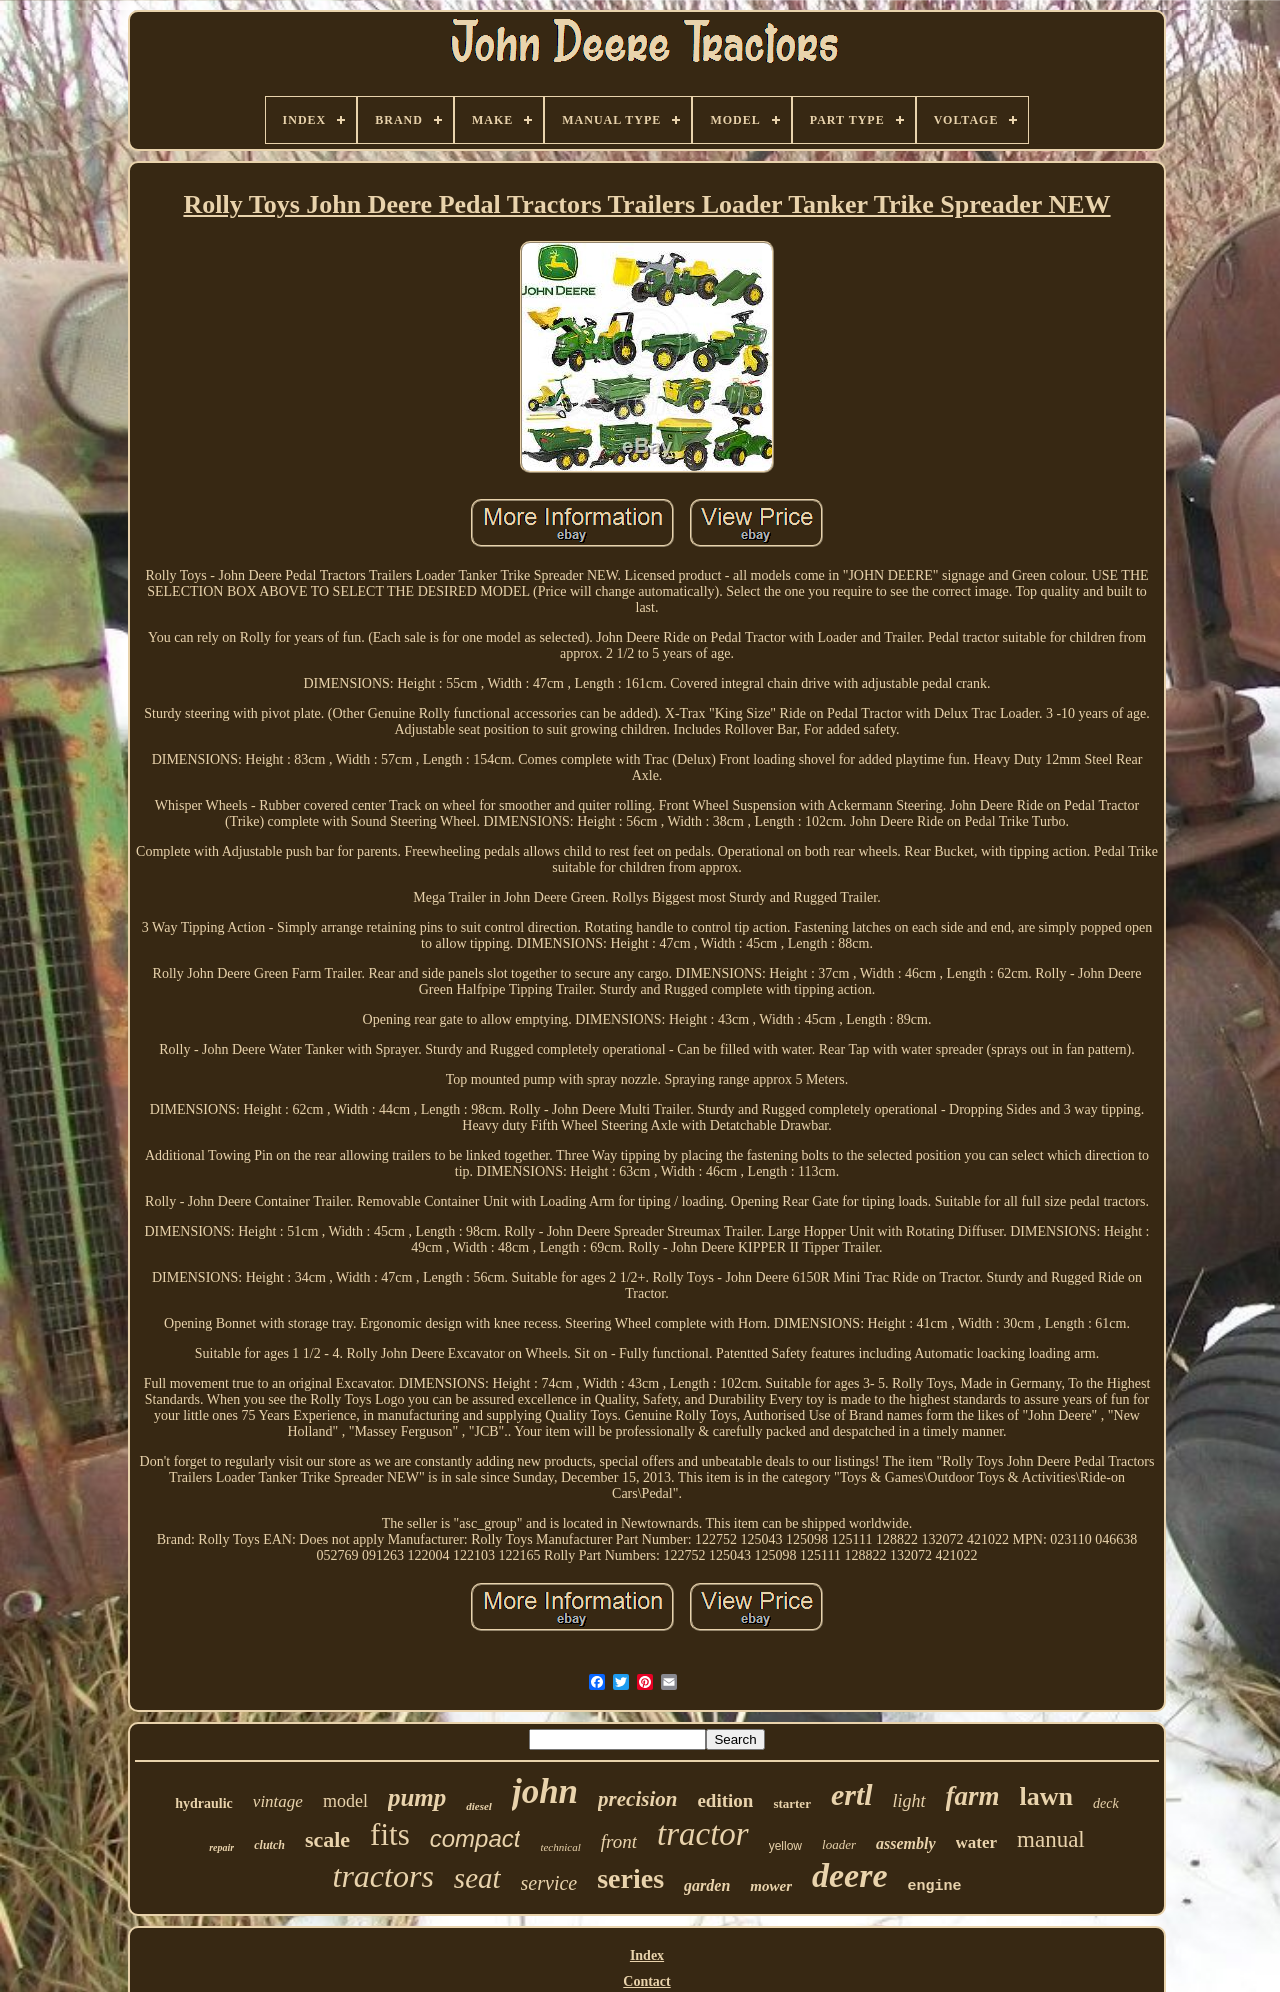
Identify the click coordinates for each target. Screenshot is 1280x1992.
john (545, 1791)
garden (707, 1885)
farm (973, 1796)
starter (792, 1803)
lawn (1046, 1796)
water (977, 1842)
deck (1106, 1803)
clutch (269, 1845)
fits (390, 1834)
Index (647, 1955)
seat (477, 1878)
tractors (383, 1876)
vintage (278, 1801)
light (909, 1801)
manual (1051, 1839)
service (549, 1883)
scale (327, 1839)
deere (850, 1875)
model (345, 1801)
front (619, 1841)
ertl (852, 1794)
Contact (646, 1981)
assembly (906, 1843)
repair (221, 1847)
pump (417, 1797)
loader (839, 1844)
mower (771, 1886)
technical (560, 1847)
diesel (479, 1806)
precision (637, 1799)
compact (475, 1838)
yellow (785, 1846)
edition (725, 1800)
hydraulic (204, 1803)
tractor (703, 1834)
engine (934, 1886)
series (630, 1878)
